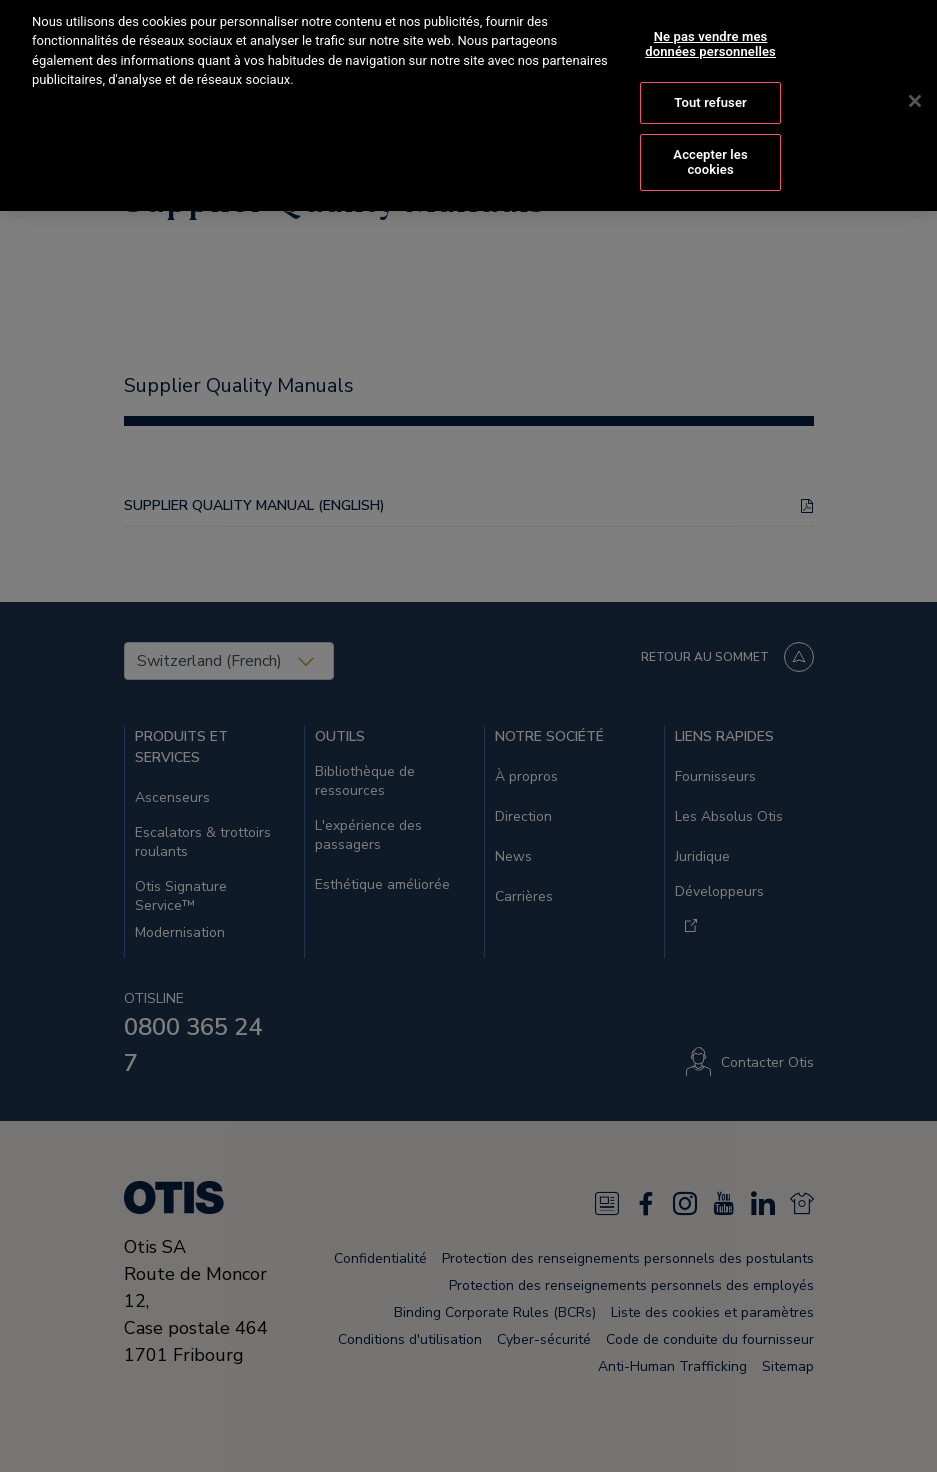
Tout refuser (710, 86)
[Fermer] (915, 85)
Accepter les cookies (710, 145)
